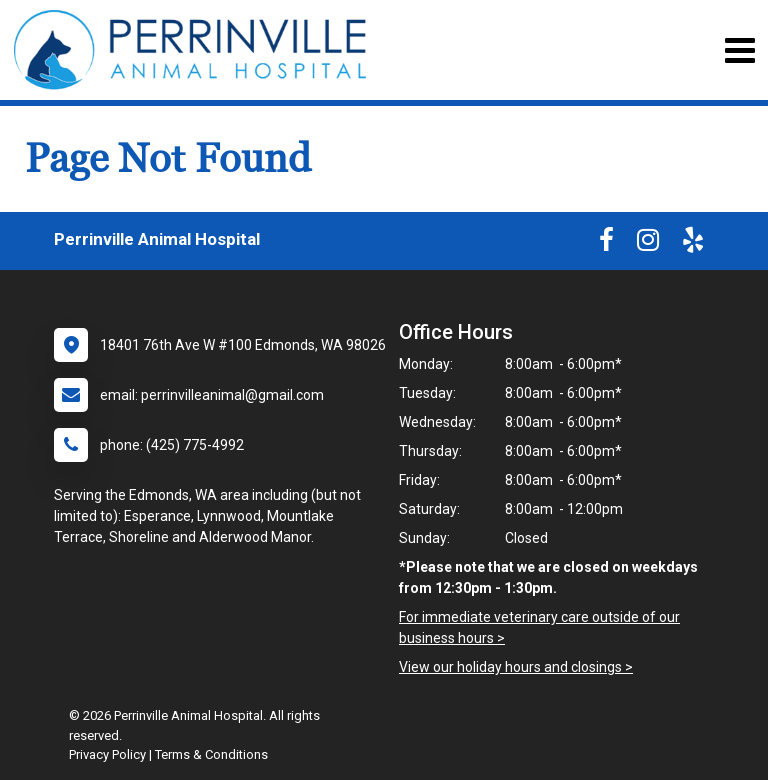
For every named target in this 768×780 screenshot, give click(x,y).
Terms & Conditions (211, 754)
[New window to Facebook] (606, 244)
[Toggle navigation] (739, 50)
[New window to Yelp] (693, 244)
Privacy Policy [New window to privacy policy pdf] (107, 754)
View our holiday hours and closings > (516, 667)
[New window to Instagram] (648, 244)
